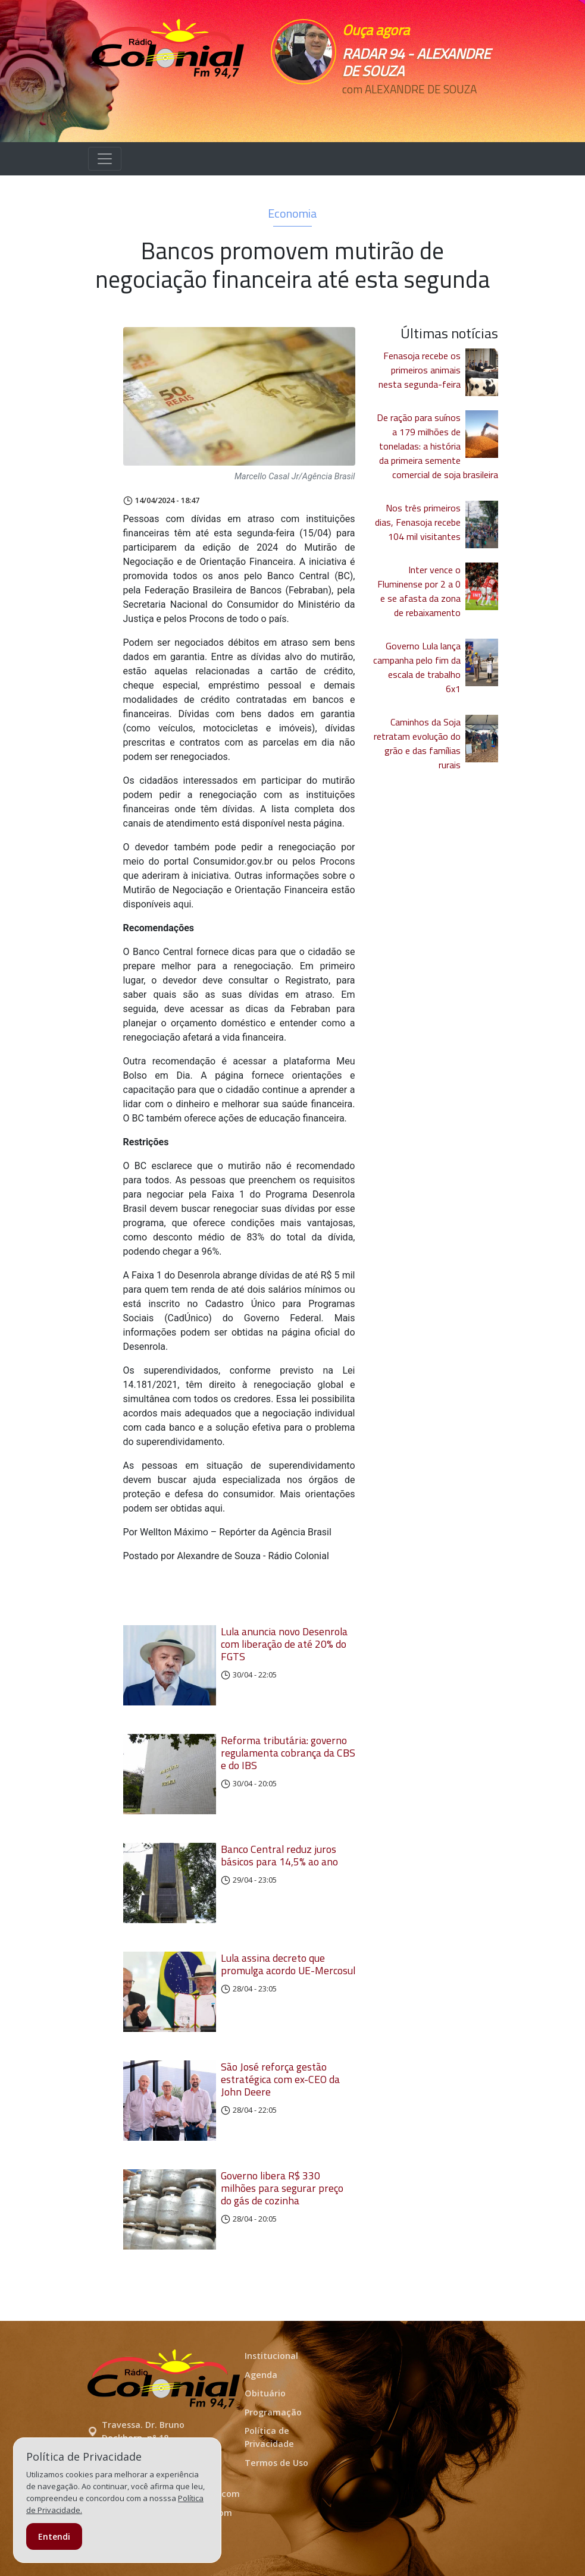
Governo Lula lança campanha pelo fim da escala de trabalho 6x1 (417, 667)
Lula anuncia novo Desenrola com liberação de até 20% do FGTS (284, 1643)
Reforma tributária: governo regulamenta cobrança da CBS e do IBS (288, 1752)
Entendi (54, 2536)
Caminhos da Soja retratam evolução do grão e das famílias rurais (417, 743)
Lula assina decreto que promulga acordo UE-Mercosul (288, 1964)
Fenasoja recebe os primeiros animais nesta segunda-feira (419, 369)
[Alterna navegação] (104, 159)
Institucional (271, 2355)
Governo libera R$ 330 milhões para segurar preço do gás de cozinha (282, 2188)
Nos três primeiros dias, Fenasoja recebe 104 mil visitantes (418, 522)
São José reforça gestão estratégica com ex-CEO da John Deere (280, 2079)
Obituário (265, 2393)
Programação (273, 2412)
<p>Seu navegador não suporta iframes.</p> (319, 110)
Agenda (261, 2374)
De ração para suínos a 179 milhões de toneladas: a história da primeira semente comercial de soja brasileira (437, 446)
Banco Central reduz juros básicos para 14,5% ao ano (279, 1855)
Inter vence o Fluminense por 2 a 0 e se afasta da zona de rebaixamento (419, 591)
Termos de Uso (276, 2462)
